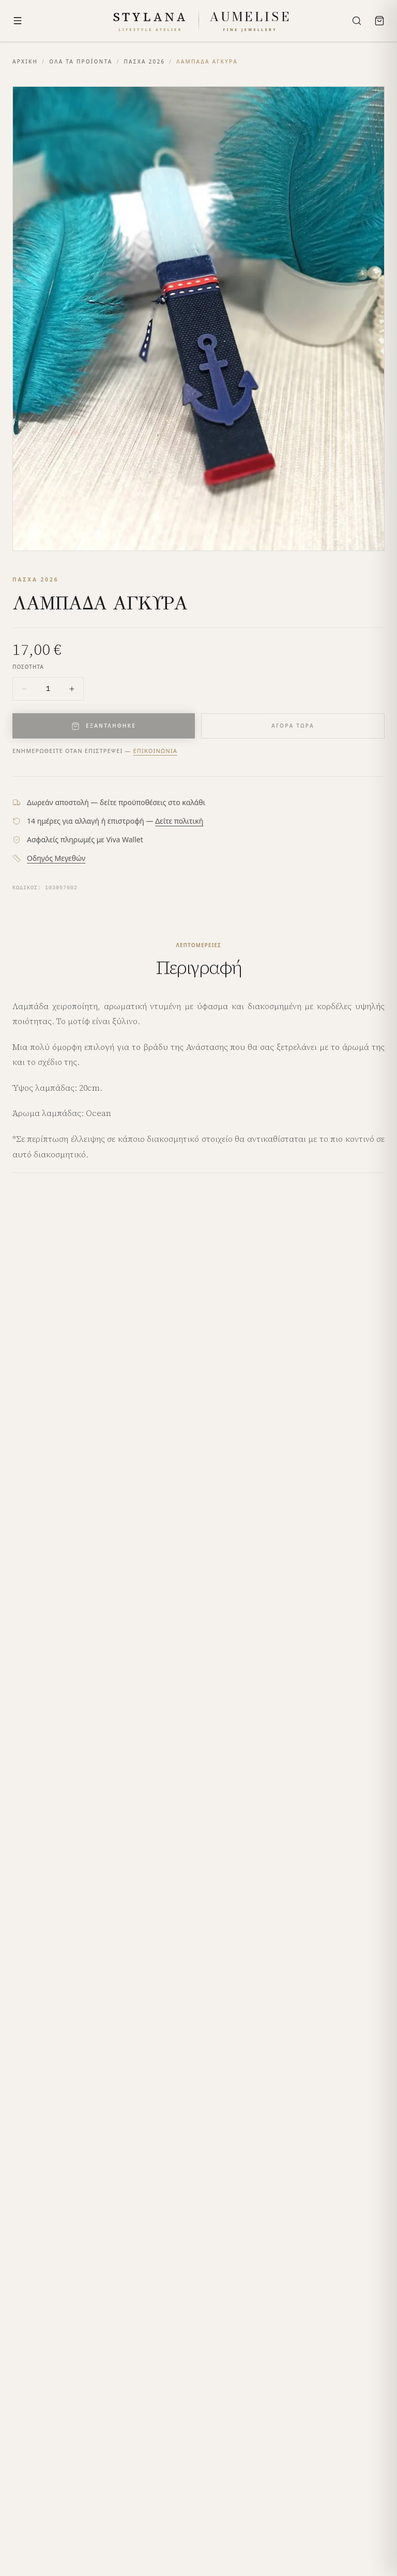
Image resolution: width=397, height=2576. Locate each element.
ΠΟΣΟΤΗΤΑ (28, 666)
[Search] (357, 20)
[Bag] (379, 20)
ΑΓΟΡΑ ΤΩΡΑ (292, 725)
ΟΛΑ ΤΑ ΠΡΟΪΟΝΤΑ (80, 61)
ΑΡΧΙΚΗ (25, 61)
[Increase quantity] (71, 689)
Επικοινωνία (155, 751)
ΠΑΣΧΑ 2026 (144, 61)
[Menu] (17, 20)
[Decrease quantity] (24, 689)
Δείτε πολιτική (179, 821)
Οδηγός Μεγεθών (56, 858)
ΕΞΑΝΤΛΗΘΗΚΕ (103, 726)
